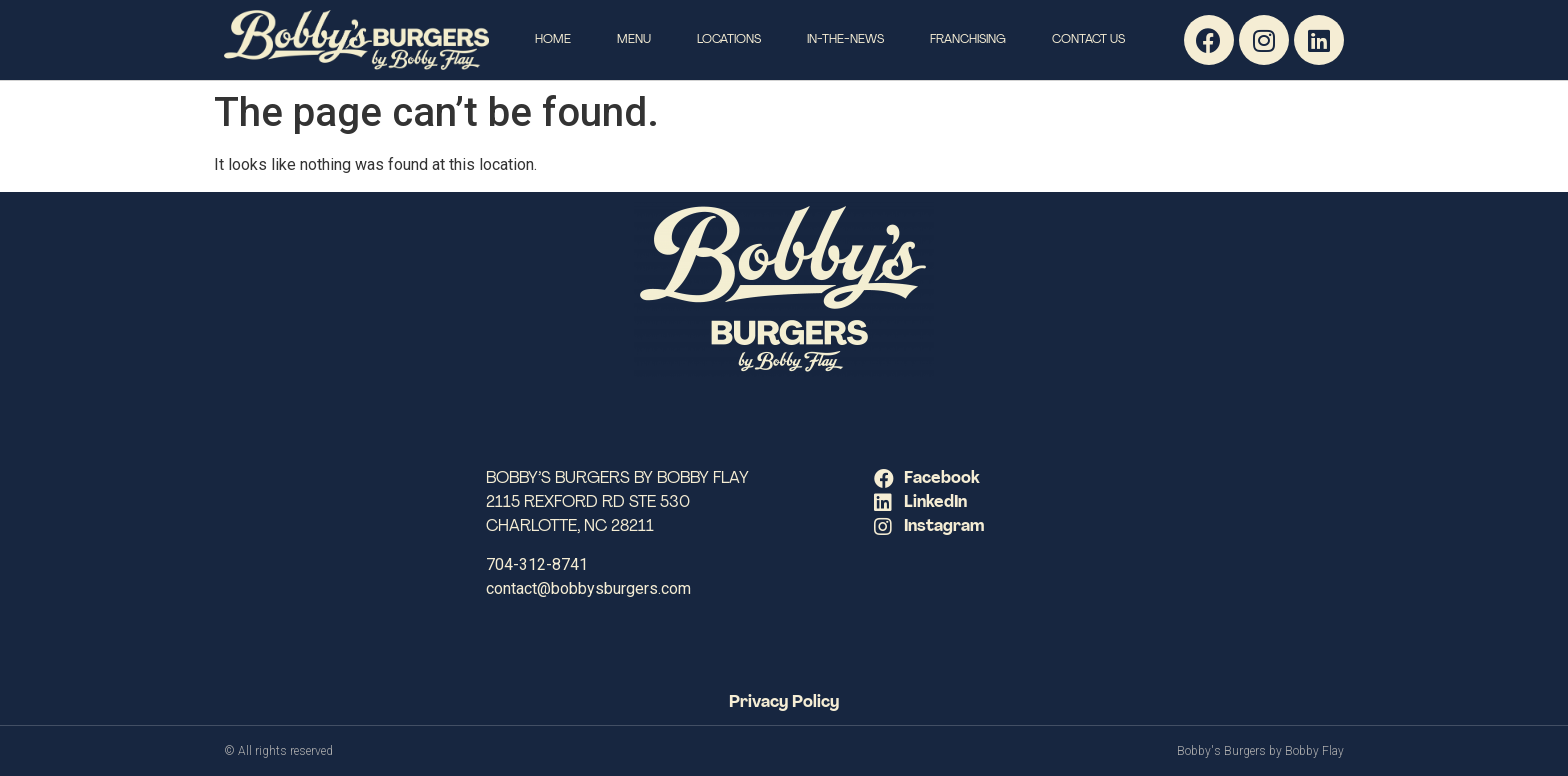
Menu (634, 40)
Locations (729, 40)
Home (553, 40)
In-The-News (845, 40)
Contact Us (1088, 40)
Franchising (968, 40)
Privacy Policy (784, 703)
